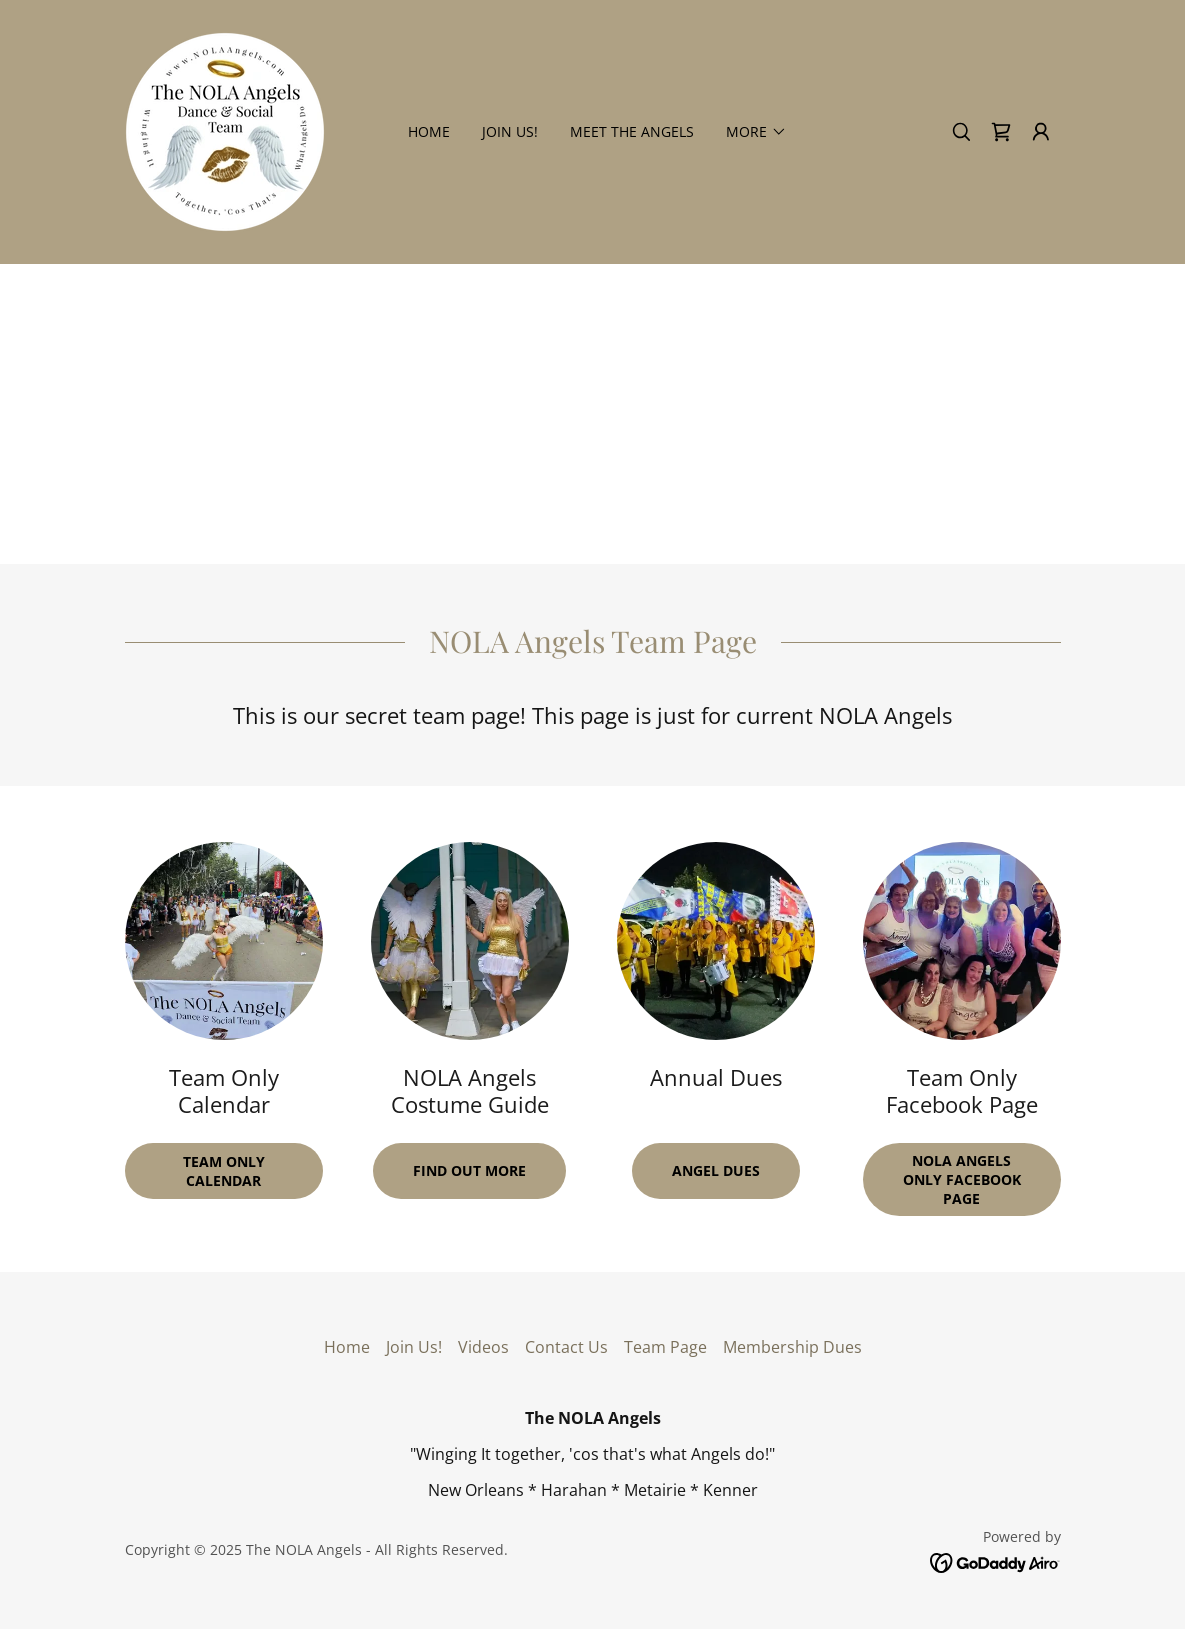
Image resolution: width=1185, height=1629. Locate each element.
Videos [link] (483, 1347)
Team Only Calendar (224, 1171)
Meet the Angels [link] (632, 131)
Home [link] (429, 131)
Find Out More (469, 1170)
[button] (1041, 132)
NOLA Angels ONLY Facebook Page (962, 1179)
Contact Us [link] (566, 1347)
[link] (225, 130)
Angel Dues (716, 1170)
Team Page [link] (665, 1347)
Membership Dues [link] (792, 1347)
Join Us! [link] (510, 131)
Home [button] (347, 1347)
